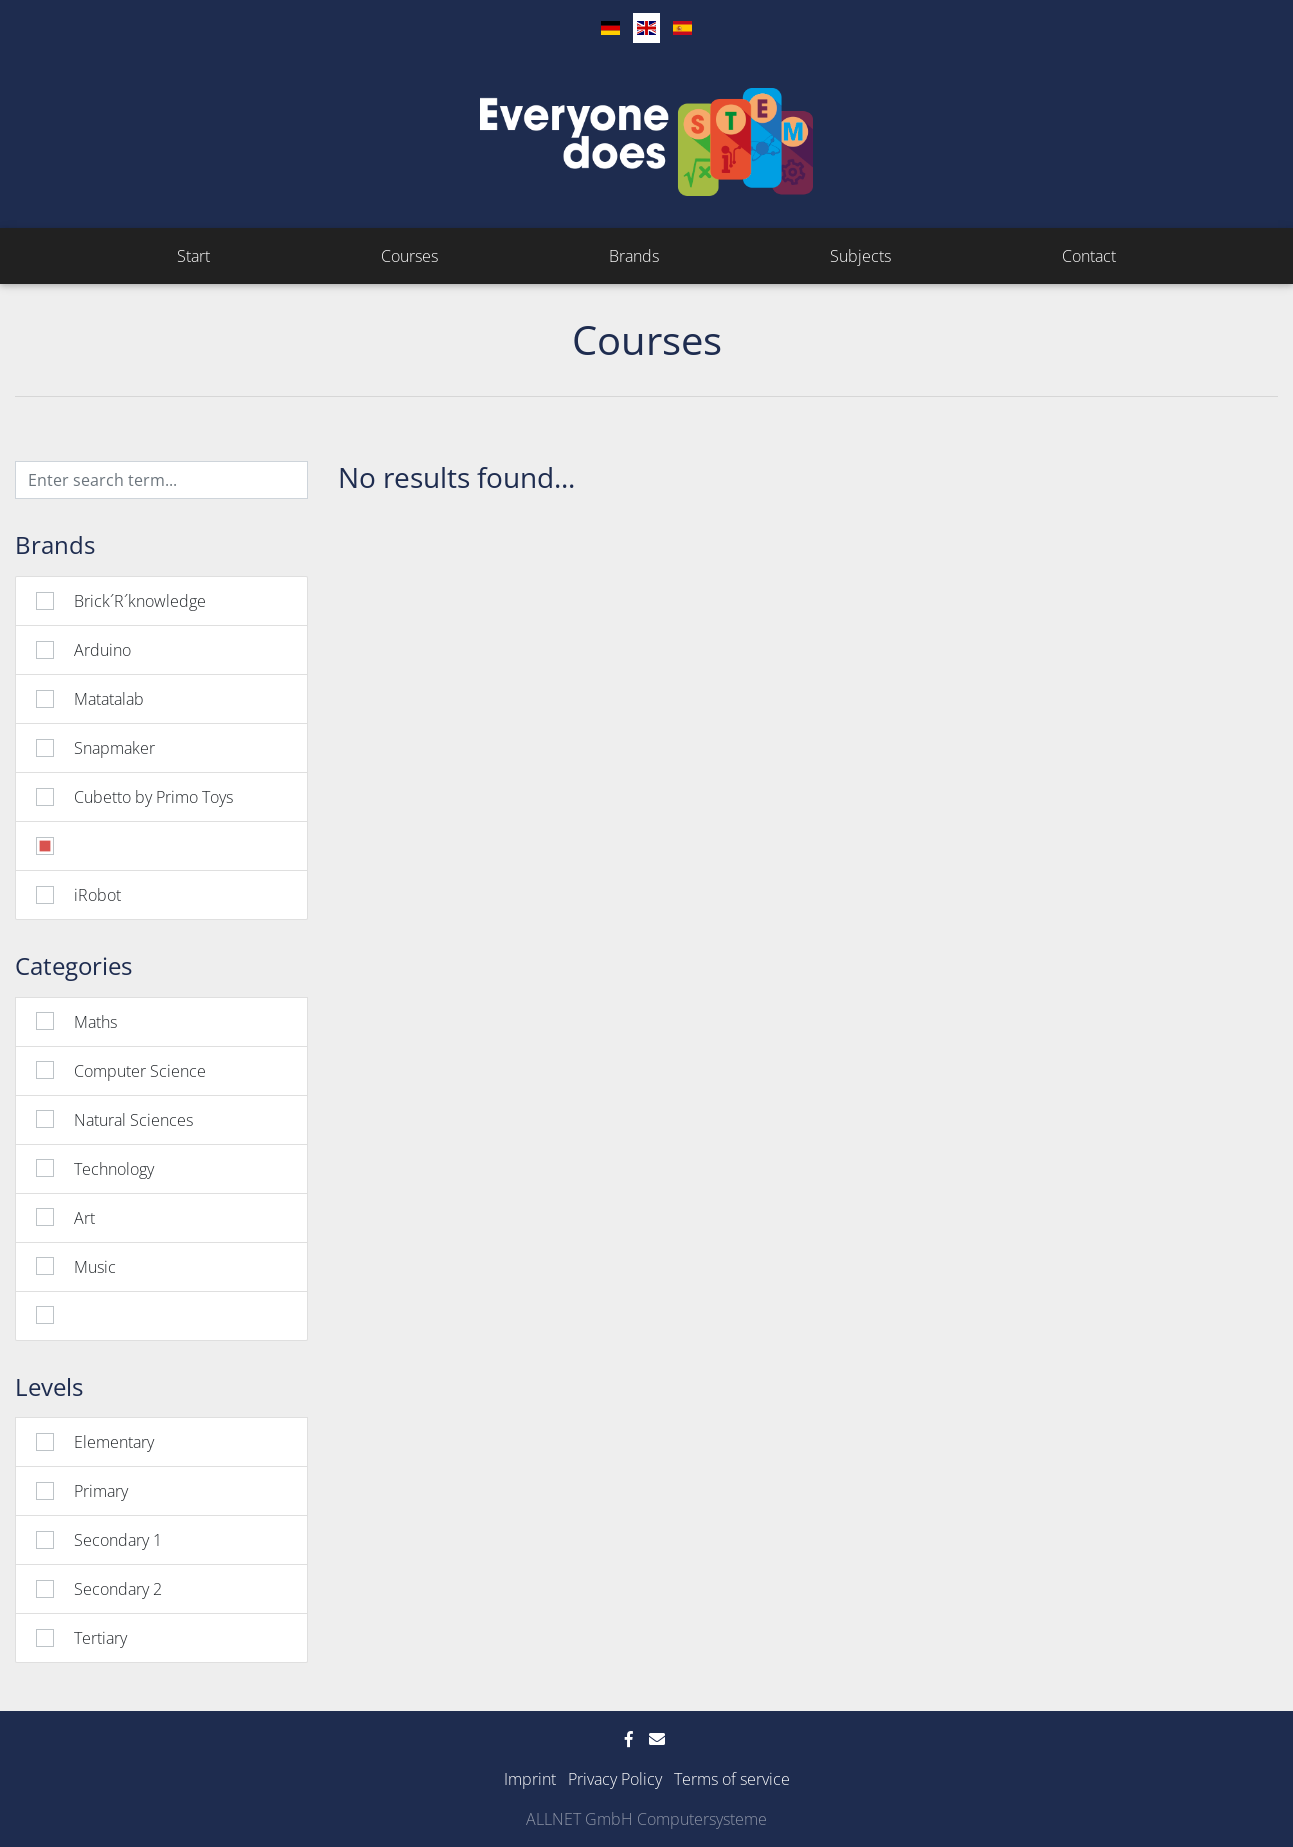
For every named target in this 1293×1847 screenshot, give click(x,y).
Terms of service (732, 1779)
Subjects (860, 256)
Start (193, 256)
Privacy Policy (615, 1779)
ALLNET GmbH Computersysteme (646, 1819)
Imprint (530, 1779)
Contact (1089, 256)
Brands (634, 256)
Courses (409, 256)
